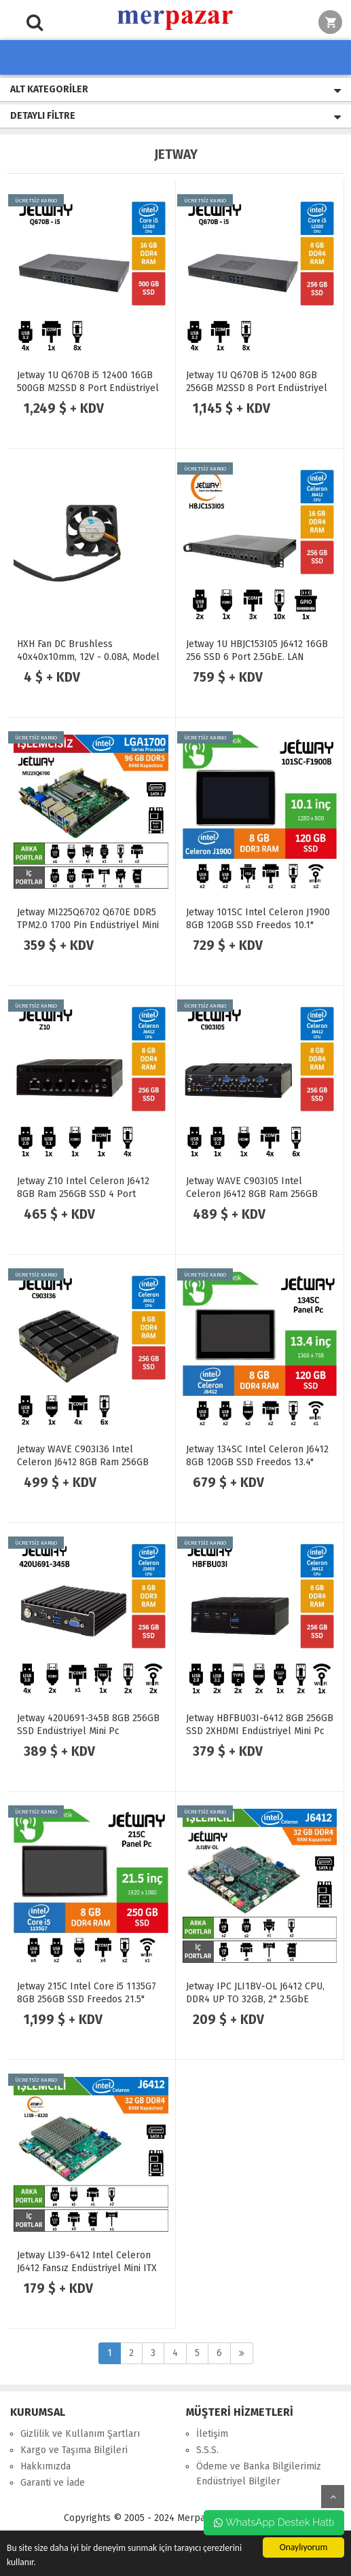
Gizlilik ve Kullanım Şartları (80, 2434)
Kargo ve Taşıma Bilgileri (74, 2450)
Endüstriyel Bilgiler (238, 2481)
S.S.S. (207, 2450)
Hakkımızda (45, 2466)
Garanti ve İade (52, 2482)
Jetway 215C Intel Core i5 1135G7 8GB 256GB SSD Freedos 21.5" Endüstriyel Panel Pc (86, 1999)
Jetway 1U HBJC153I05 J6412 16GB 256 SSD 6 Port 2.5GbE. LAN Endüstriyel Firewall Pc (257, 657)
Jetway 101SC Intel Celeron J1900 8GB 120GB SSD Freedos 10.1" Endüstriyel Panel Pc (258, 925)
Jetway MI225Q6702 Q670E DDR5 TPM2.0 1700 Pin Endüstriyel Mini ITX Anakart (88, 925)
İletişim (212, 2434)
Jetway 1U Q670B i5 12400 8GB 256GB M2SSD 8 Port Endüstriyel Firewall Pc (256, 388)
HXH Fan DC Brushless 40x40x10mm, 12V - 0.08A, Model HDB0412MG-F (88, 657)
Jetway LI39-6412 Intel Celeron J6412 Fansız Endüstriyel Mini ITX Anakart (87, 2268)
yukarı (332, 2496)
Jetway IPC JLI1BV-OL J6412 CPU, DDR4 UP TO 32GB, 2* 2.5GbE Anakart (255, 1999)
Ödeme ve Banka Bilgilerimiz (258, 2466)
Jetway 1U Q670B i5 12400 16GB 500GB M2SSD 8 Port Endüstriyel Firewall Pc (88, 388)
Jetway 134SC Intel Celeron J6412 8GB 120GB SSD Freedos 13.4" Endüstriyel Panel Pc (257, 1462)
